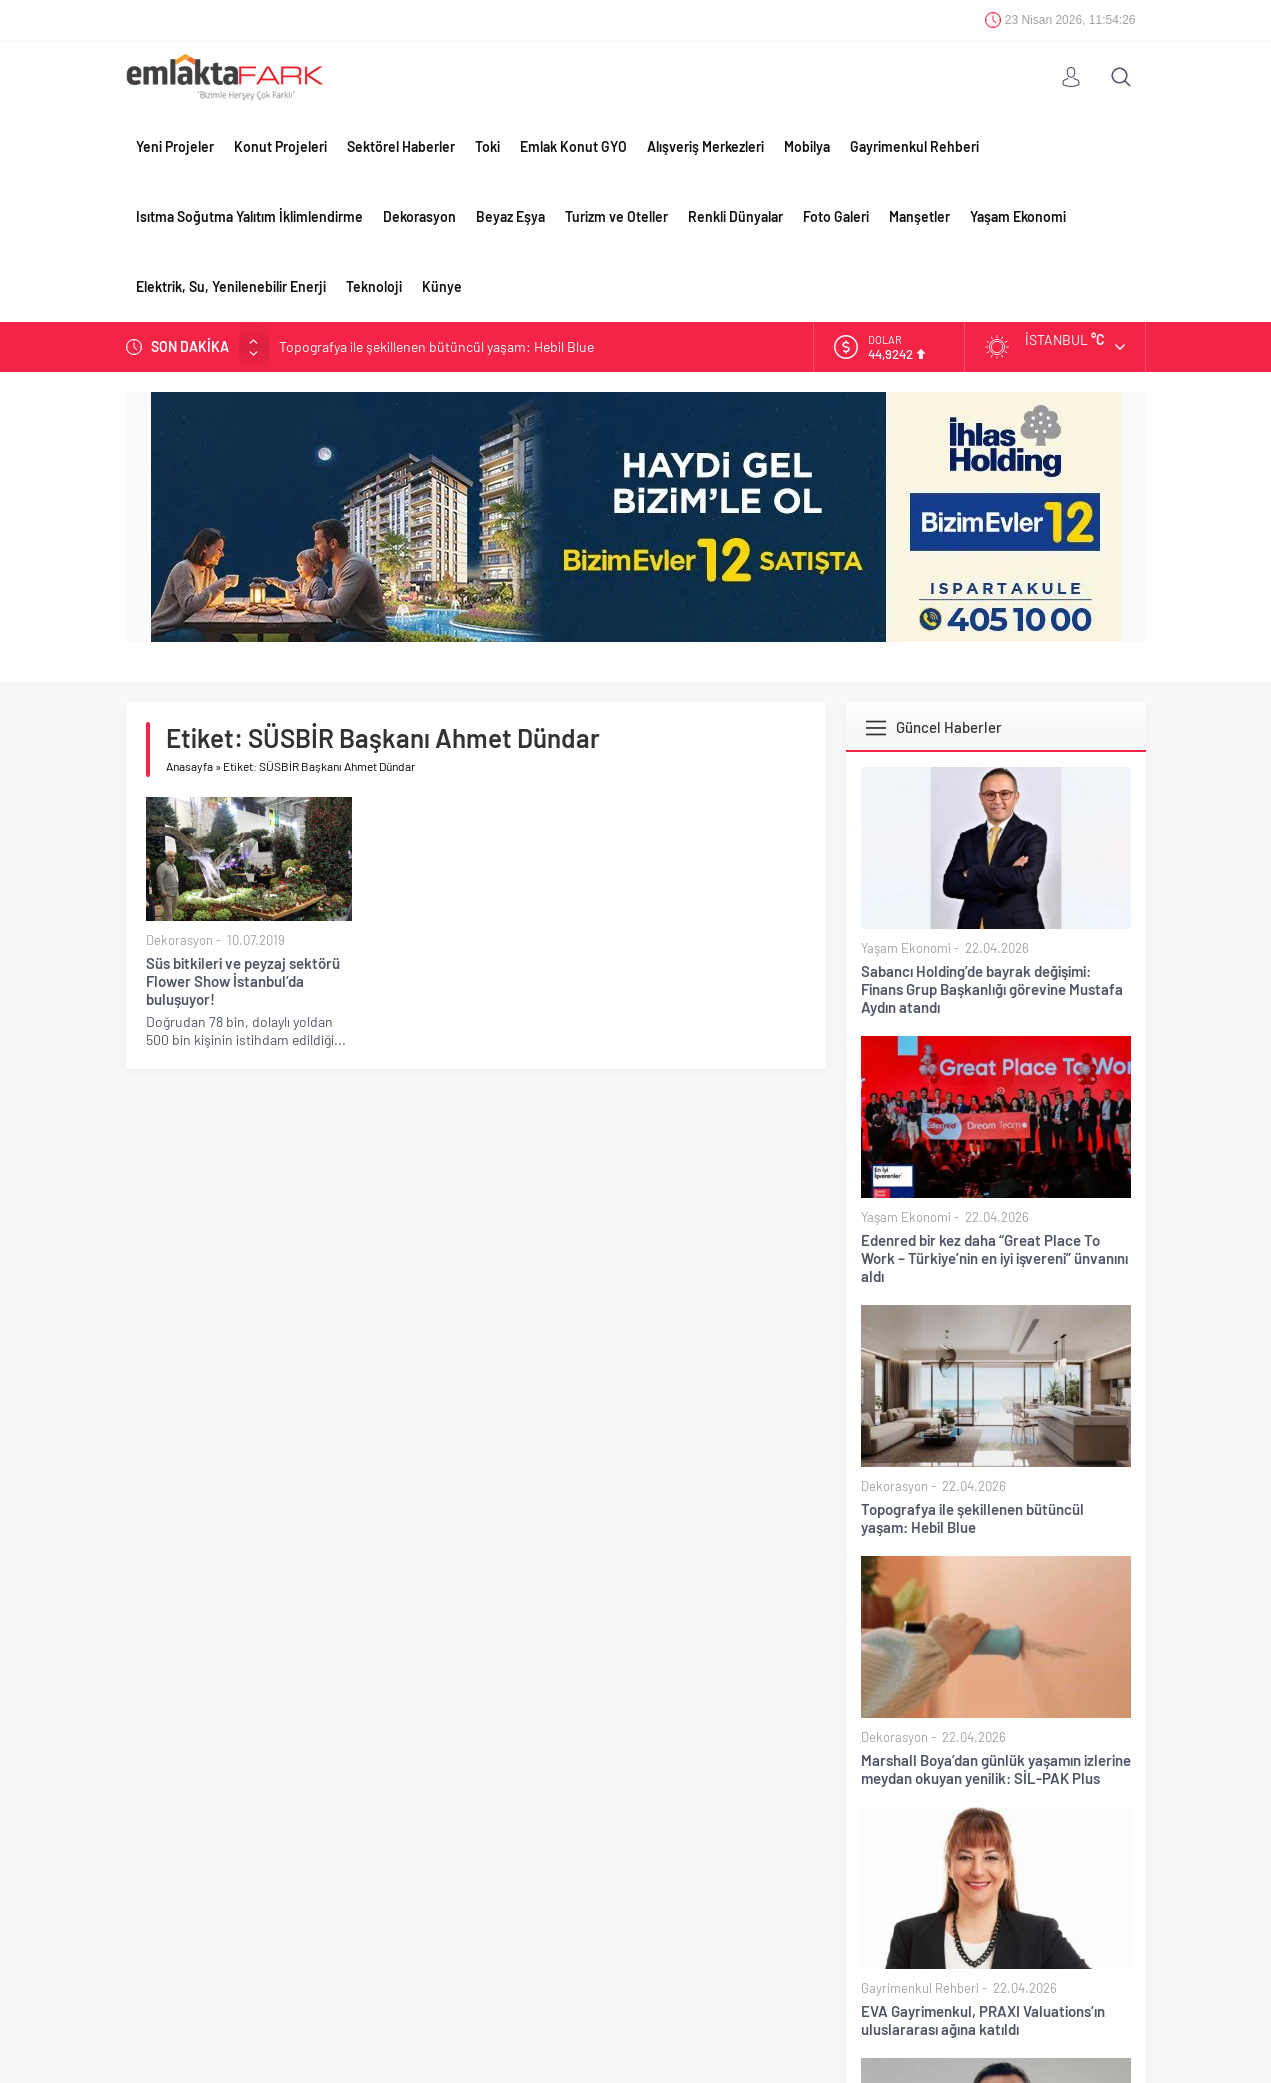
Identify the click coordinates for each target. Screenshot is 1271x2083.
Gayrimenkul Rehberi (914, 146)
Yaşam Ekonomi (1018, 216)
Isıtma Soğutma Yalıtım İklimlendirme (249, 216)
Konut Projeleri (280, 146)
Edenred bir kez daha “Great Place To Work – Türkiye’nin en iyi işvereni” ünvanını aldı (994, 1258)
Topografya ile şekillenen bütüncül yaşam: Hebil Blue (436, 346)
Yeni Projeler (175, 146)
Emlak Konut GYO (573, 146)
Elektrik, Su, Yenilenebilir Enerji (231, 286)
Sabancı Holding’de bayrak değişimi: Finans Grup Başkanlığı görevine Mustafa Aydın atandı (992, 989)
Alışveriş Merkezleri (705, 146)
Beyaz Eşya (510, 216)
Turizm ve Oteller (616, 216)
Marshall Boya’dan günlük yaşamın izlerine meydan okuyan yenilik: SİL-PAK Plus (996, 1769)
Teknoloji (374, 286)
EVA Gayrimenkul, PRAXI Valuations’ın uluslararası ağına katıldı (983, 2020)
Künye (442, 286)
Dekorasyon (419, 216)
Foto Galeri (836, 216)
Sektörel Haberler (401, 146)
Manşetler (919, 216)
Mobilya (807, 146)
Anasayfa (189, 766)
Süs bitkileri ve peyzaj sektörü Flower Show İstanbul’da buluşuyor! (243, 981)
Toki (487, 146)
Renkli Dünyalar (735, 216)
